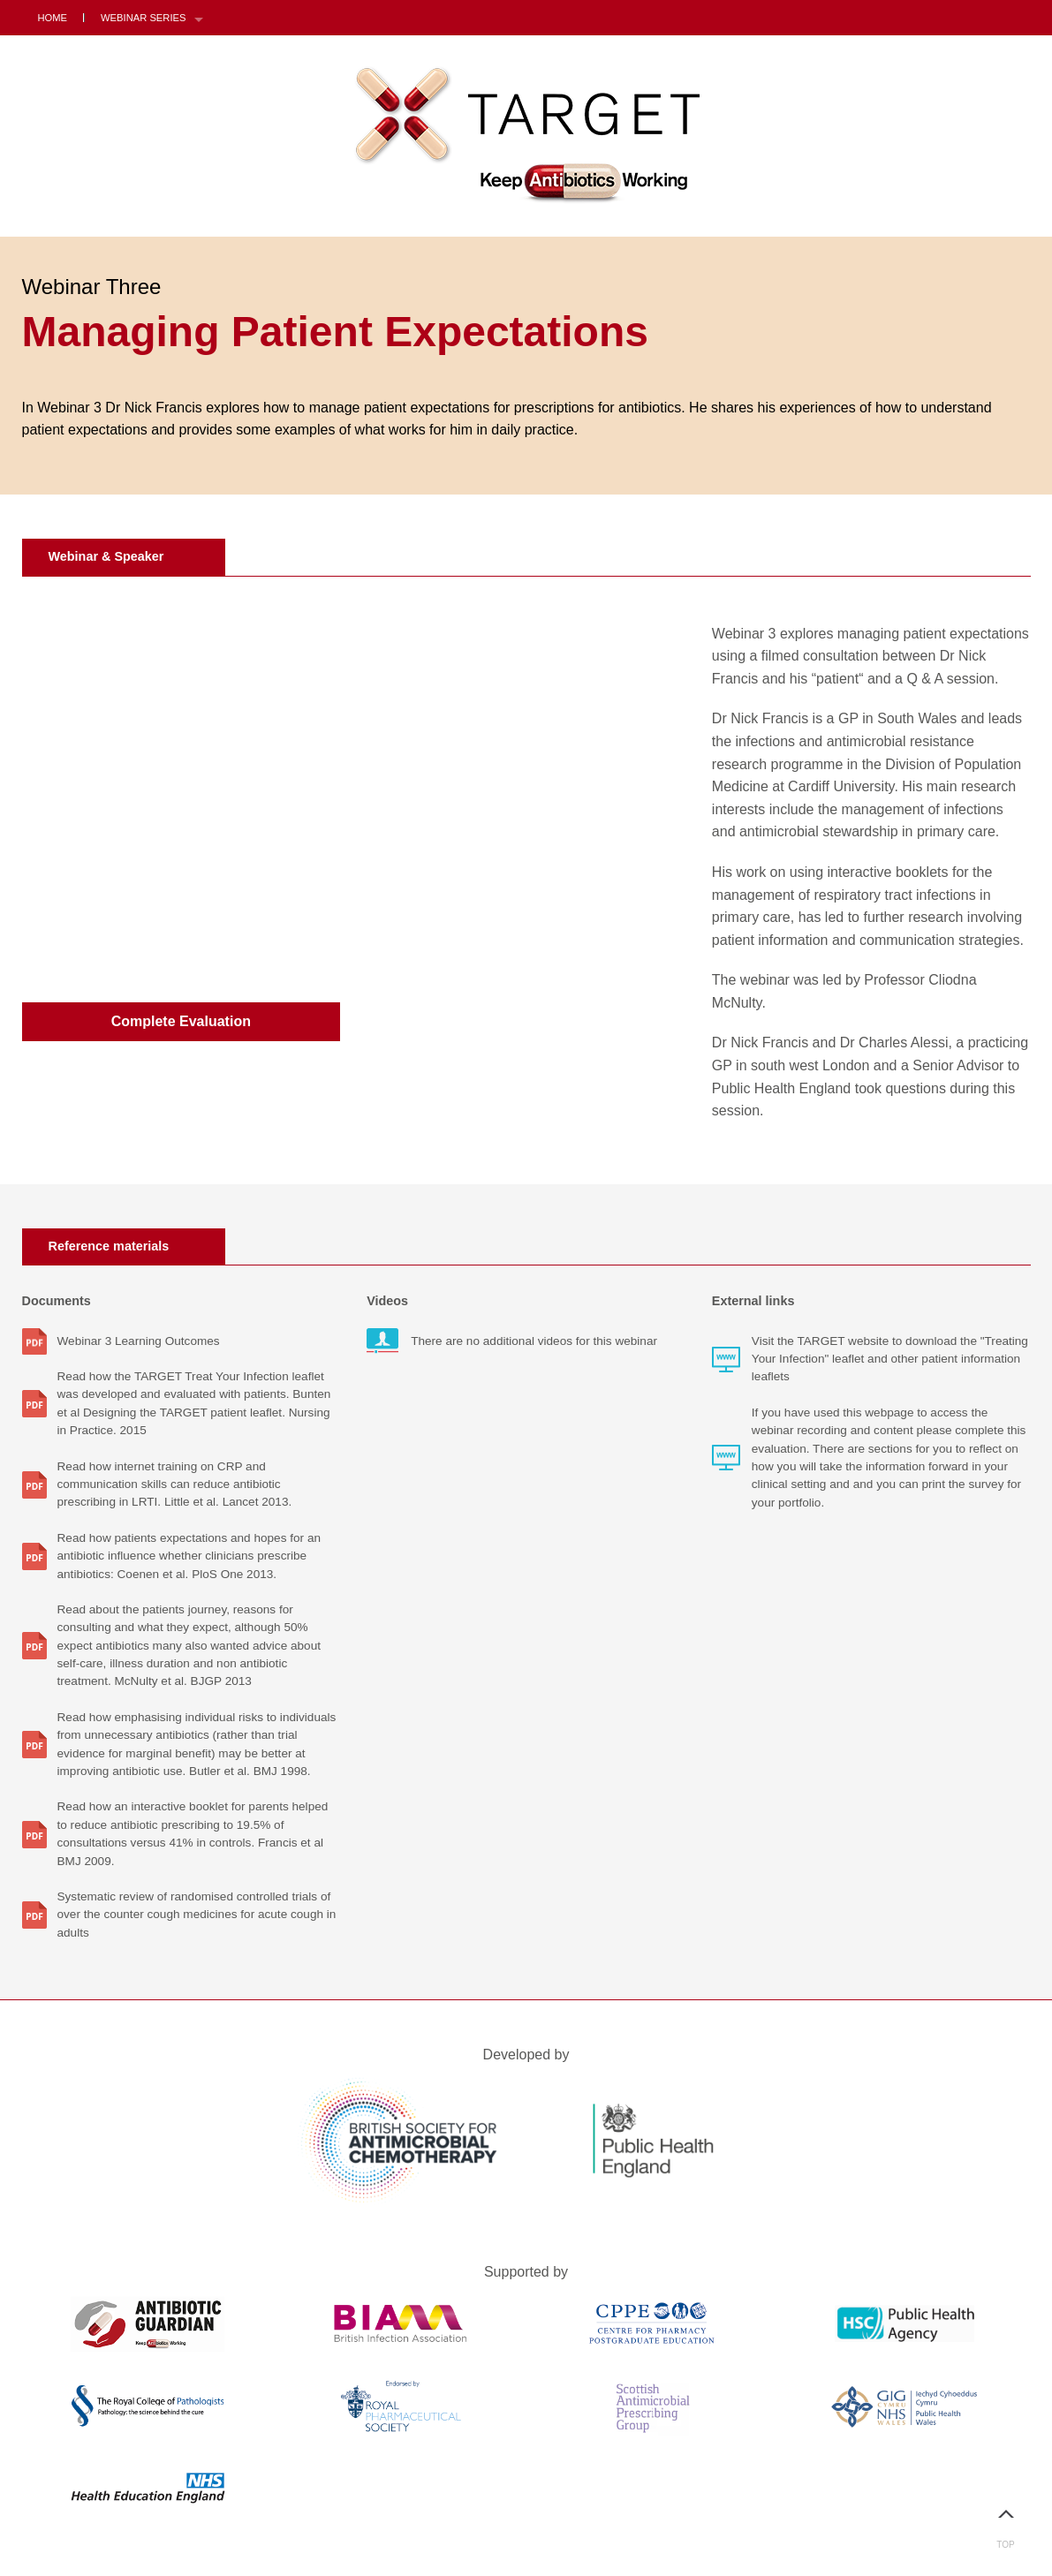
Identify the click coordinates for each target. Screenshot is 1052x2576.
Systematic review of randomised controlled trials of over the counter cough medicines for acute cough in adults (197, 1914)
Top (1006, 2522)
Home (53, 17)
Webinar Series (143, 17)
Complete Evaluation (181, 1021)
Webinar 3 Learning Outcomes (138, 1341)
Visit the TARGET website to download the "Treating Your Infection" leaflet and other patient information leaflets (890, 1359)
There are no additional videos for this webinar (534, 1341)
